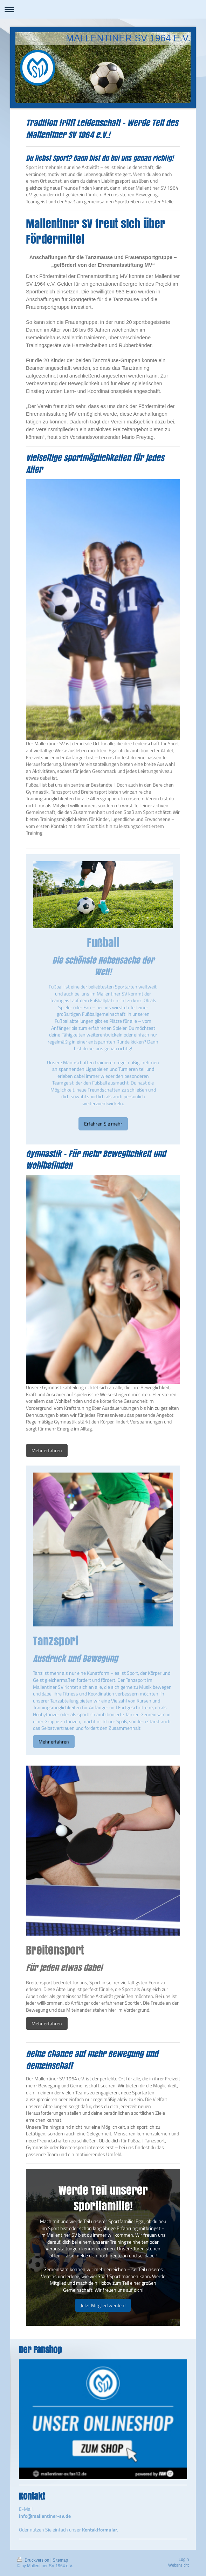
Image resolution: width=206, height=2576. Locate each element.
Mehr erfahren (47, 1450)
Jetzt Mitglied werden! (103, 2305)
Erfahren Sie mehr (103, 1123)
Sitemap (60, 2560)
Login (184, 2559)
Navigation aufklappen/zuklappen (103, 9)
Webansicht (178, 2565)
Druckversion (33, 2560)
